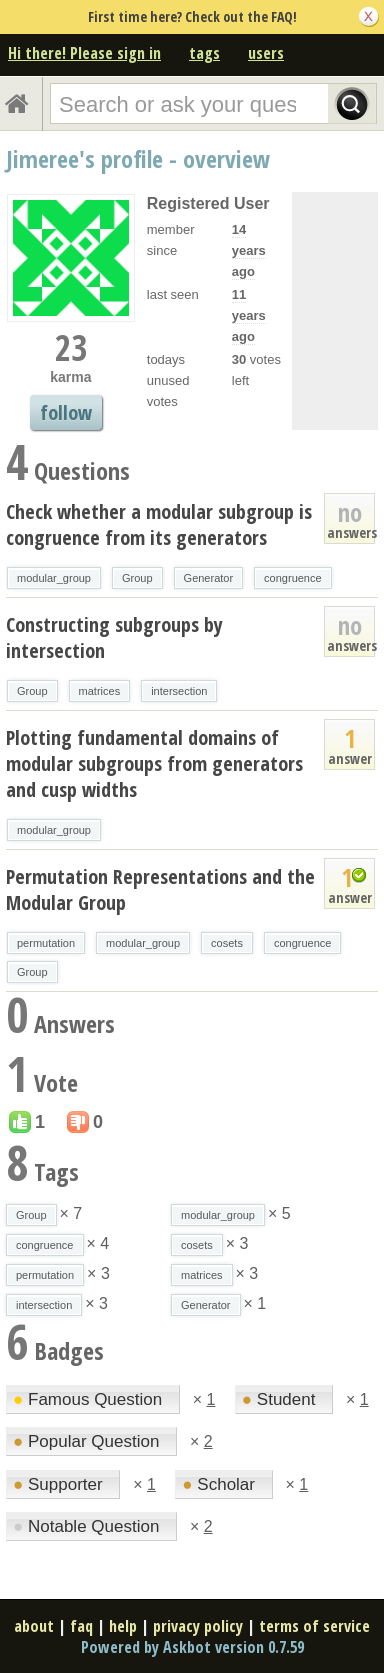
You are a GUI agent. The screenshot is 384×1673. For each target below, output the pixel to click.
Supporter (60, 1484)
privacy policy (198, 1626)
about (34, 1626)
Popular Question (88, 1441)
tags (204, 53)
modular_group (54, 578)
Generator (209, 578)
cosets (227, 943)
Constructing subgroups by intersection (114, 637)
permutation (46, 943)
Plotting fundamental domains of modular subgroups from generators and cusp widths (154, 763)
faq (81, 1626)
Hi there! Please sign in (84, 53)
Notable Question (88, 1526)
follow (66, 412)
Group (137, 578)
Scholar (220, 1484)
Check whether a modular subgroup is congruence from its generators (159, 524)
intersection (179, 691)
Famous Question (90, 1399)
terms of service (314, 1626)
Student (281, 1399)
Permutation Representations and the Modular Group (160, 889)
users (266, 53)
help (123, 1626)
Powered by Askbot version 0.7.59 (192, 1647)
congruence (293, 578)
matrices (100, 691)
